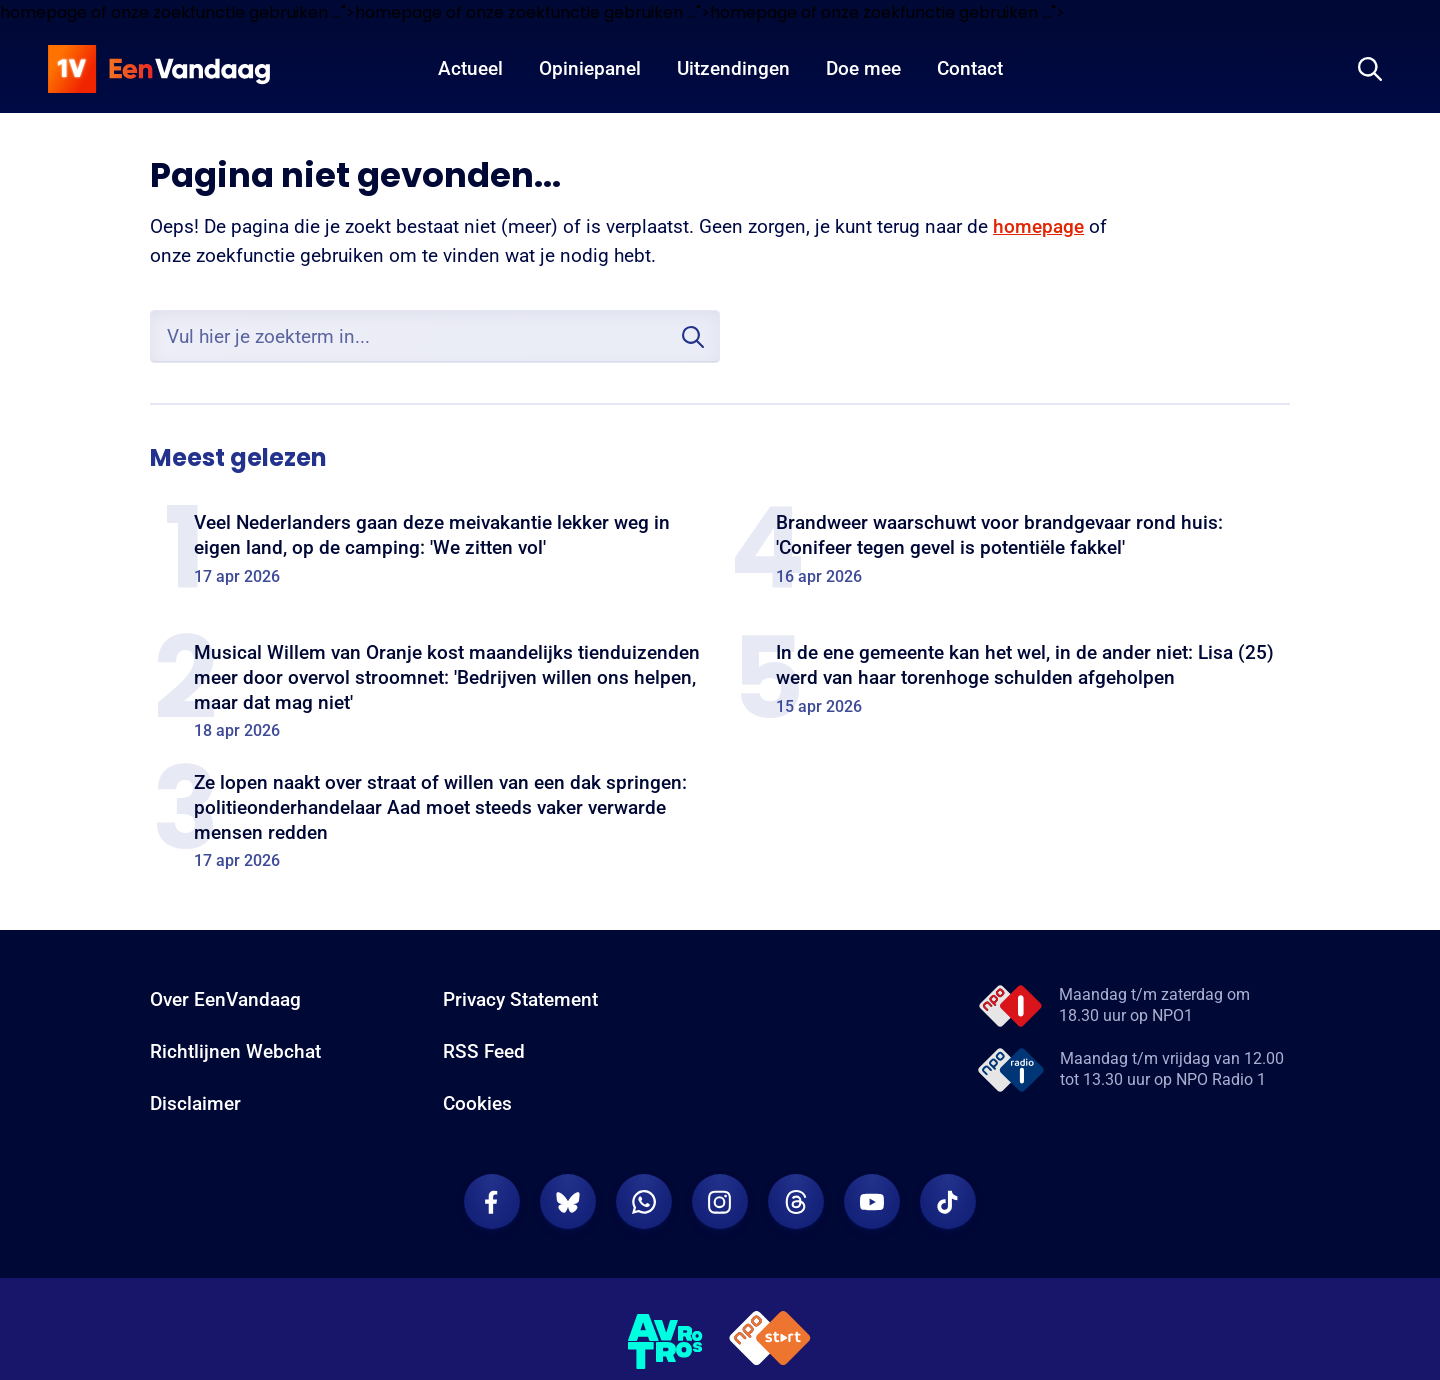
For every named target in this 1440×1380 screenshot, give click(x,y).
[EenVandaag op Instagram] (720, 1202)
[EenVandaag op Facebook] (492, 1202)
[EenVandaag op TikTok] (948, 1202)
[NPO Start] (770, 1341)
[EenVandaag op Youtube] (872, 1202)
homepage (1038, 226)
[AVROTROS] (666, 1342)
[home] (159, 69)
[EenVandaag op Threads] (796, 1202)
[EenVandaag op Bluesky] (568, 1202)
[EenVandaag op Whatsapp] (644, 1202)
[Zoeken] (1370, 69)
